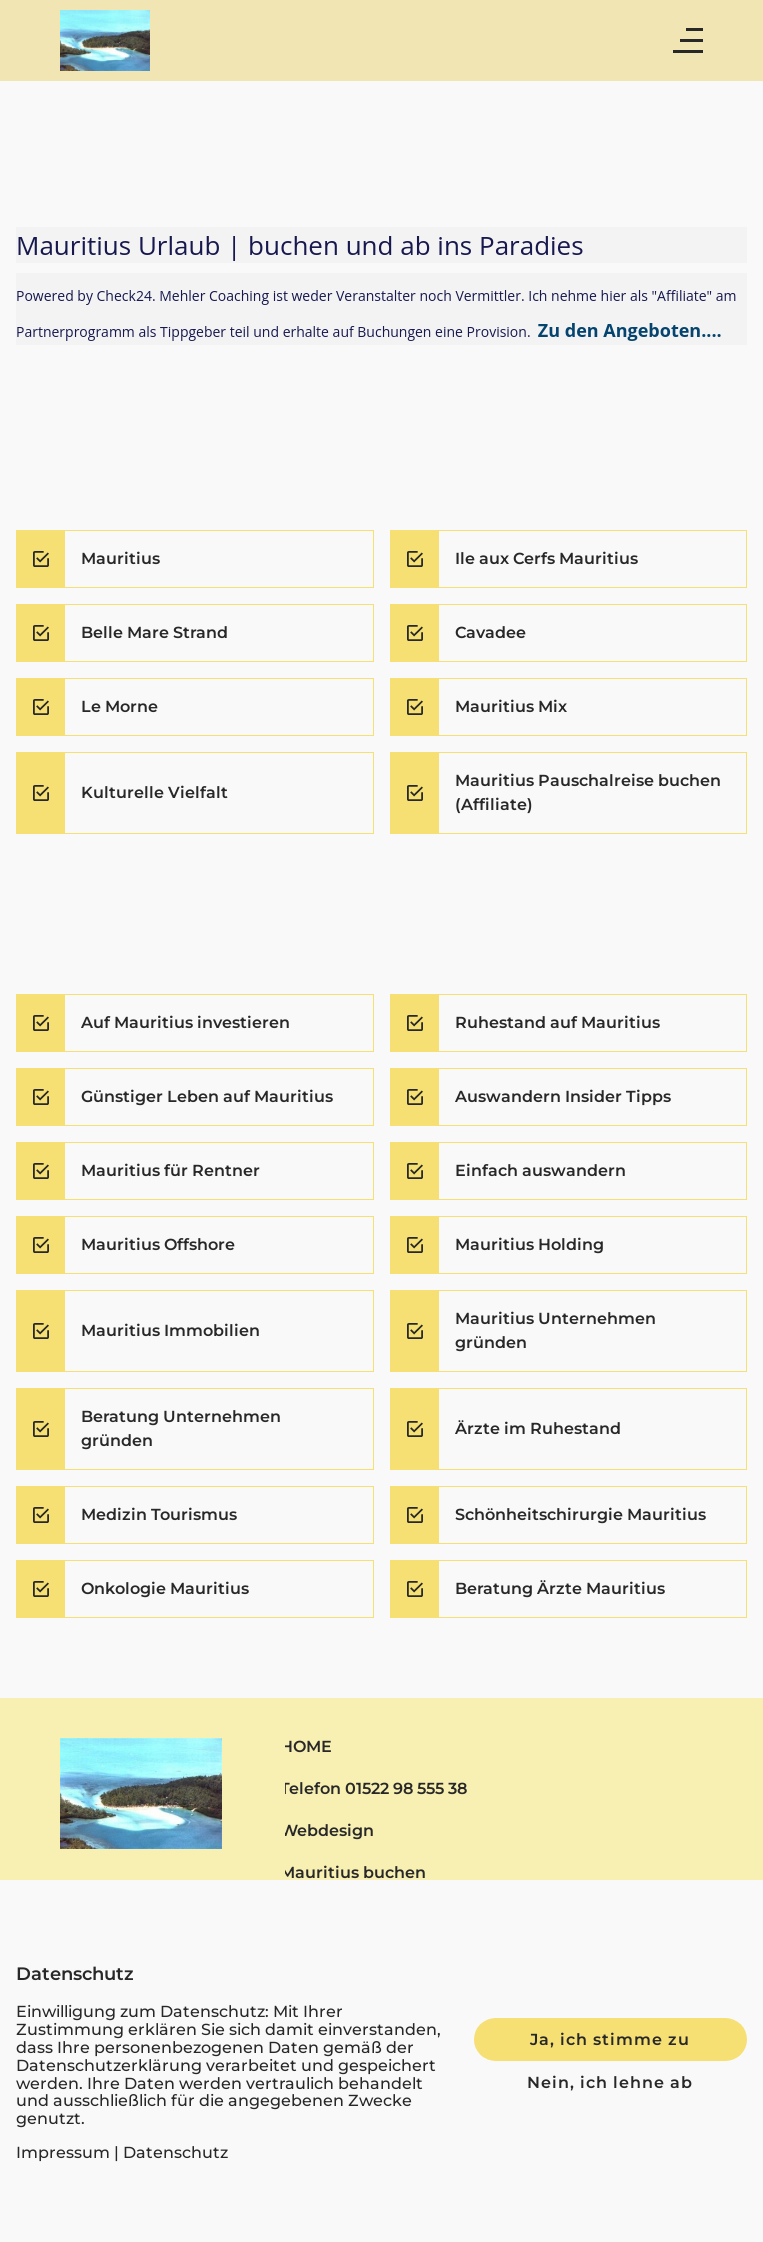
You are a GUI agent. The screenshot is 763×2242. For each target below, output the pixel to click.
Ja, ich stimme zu (610, 2039)
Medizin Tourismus (159, 1514)
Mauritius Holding (529, 1244)
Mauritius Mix (511, 706)
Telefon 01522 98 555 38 (373, 1788)
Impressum (63, 2152)
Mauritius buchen (353, 1872)
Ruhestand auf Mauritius (557, 1022)
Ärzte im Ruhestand (538, 1428)
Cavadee (490, 632)
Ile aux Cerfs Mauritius (546, 558)
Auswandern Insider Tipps (563, 1096)
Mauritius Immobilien (170, 1330)
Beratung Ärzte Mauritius (560, 1588)
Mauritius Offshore (158, 1244)
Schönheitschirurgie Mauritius (580, 1514)
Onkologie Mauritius (165, 1588)
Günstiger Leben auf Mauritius (207, 1096)
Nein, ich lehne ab (610, 2082)
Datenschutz (175, 2152)
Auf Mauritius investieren (185, 1022)
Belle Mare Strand (154, 632)
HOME (306, 1746)
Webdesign (327, 1830)
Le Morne (119, 706)
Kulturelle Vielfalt (154, 792)
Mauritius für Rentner (170, 1170)
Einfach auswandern (540, 1170)
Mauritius (120, 558)
